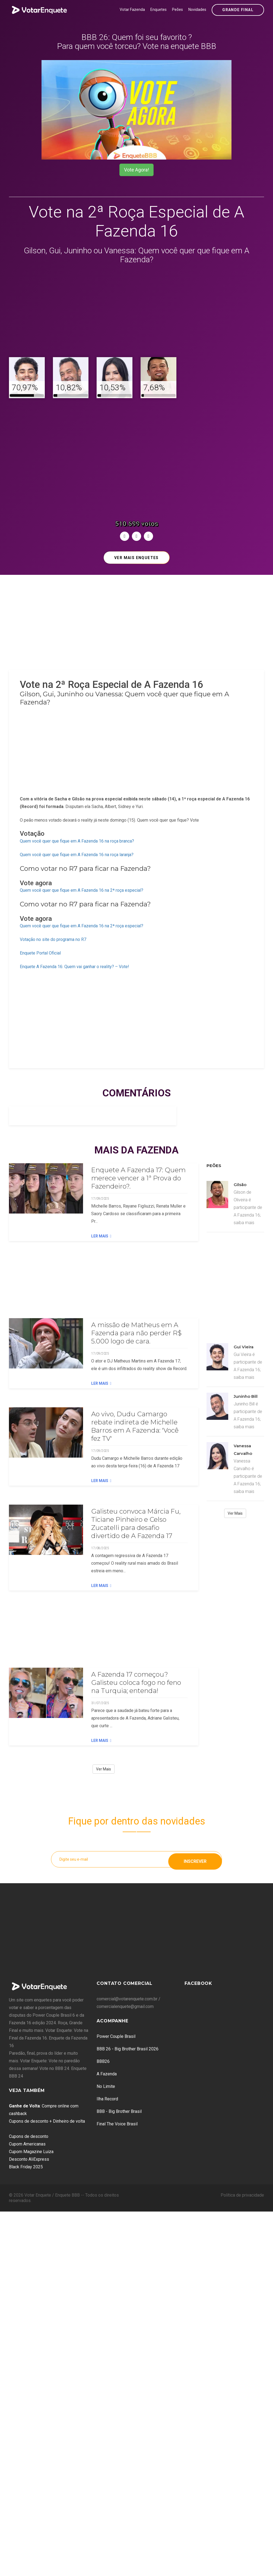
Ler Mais (101, 1236)
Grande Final (237, 10)
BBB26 (103, 2061)
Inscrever (195, 1859)
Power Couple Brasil (116, 2036)
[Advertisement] (136, 311)
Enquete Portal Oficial (40, 953)
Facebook (198, 1983)
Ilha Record (107, 2098)
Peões (177, 9)
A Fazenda (107, 2073)
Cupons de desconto (28, 2136)
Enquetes (158, 9)
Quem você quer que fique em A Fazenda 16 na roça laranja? (77, 854)
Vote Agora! (136, 170)
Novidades (197, 9)
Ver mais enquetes (136, 558)
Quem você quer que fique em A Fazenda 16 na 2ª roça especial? (81, 890)
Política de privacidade (242, 2195)
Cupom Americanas (27, 2144)
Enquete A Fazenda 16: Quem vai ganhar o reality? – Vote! (74, 966)
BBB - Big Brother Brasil (119, 2111)
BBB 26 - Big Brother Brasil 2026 (127, 2048)
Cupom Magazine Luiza (31, 2151)
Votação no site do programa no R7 (53, 939)
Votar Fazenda (132, 9)
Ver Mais (103, 1769)
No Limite (106, 2086)
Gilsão (240, 1184)
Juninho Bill (246, 1396)
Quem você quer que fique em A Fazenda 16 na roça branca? (77, 841)
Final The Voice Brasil (117, 2123)
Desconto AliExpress (29, 2159)
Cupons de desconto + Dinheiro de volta (47, 2121)
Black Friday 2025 (26, 2166)
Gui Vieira (243, 1346)
